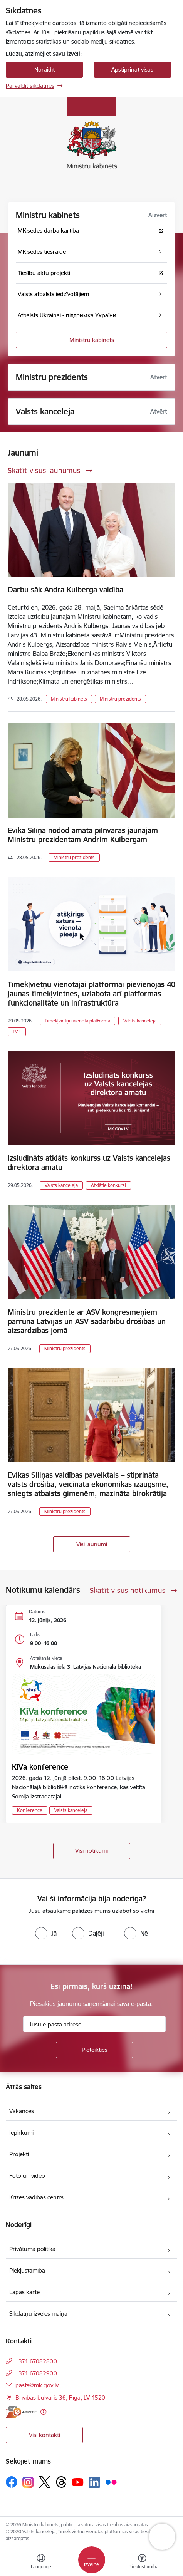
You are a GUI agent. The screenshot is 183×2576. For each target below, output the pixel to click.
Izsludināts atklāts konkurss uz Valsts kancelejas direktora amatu (89, 1162)
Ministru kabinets (91, 340)
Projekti (19, 2154)
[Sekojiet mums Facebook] (11, 2482)
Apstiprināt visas (132, 69)
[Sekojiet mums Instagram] (28, 2482)
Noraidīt (44, 69)
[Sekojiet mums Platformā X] (44, 2482)
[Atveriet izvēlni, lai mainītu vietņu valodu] (40, 2562)
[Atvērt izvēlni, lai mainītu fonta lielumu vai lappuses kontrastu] (142, 2562)
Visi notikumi (91, 1850)
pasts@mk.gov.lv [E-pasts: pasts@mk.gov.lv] (37, 2385)
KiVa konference (40, 1767)
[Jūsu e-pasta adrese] (94, 2024)
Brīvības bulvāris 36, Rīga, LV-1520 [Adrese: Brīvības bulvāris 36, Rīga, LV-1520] (60, 2397)
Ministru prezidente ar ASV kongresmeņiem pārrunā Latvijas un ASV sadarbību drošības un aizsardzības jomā (87, 1321)
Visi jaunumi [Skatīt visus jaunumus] (91, 1544)
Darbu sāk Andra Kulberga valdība (65, 589)
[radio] (46, 1933)
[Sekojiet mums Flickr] (111, 2481)
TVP (17, 1031)
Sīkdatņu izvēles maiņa (38, 2313)
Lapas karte (24, 2292)
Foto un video (27, 2175)
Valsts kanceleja (139, 1021)
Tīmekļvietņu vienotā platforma (77, 1021)
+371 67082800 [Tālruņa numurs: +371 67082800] (36, 2361)
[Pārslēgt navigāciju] (91, 2559)
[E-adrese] (21, 2411)
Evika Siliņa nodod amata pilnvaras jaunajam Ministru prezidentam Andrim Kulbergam (83, 835)
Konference (29, 1810)
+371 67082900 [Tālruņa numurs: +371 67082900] (36, 2373)
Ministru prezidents (120, 699)
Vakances (21, 2111)
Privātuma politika (32, 2249)
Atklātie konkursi (108, 1185)
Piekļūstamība (27, 2270)
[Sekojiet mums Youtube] (78, 2481)
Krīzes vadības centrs (36, 2197)
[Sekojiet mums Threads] (61, 2482)
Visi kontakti (44, 2435)
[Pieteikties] (94, 2050)
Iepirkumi (21, 2132)
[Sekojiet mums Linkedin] (94, 2482)
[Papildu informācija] (43, 2412)
